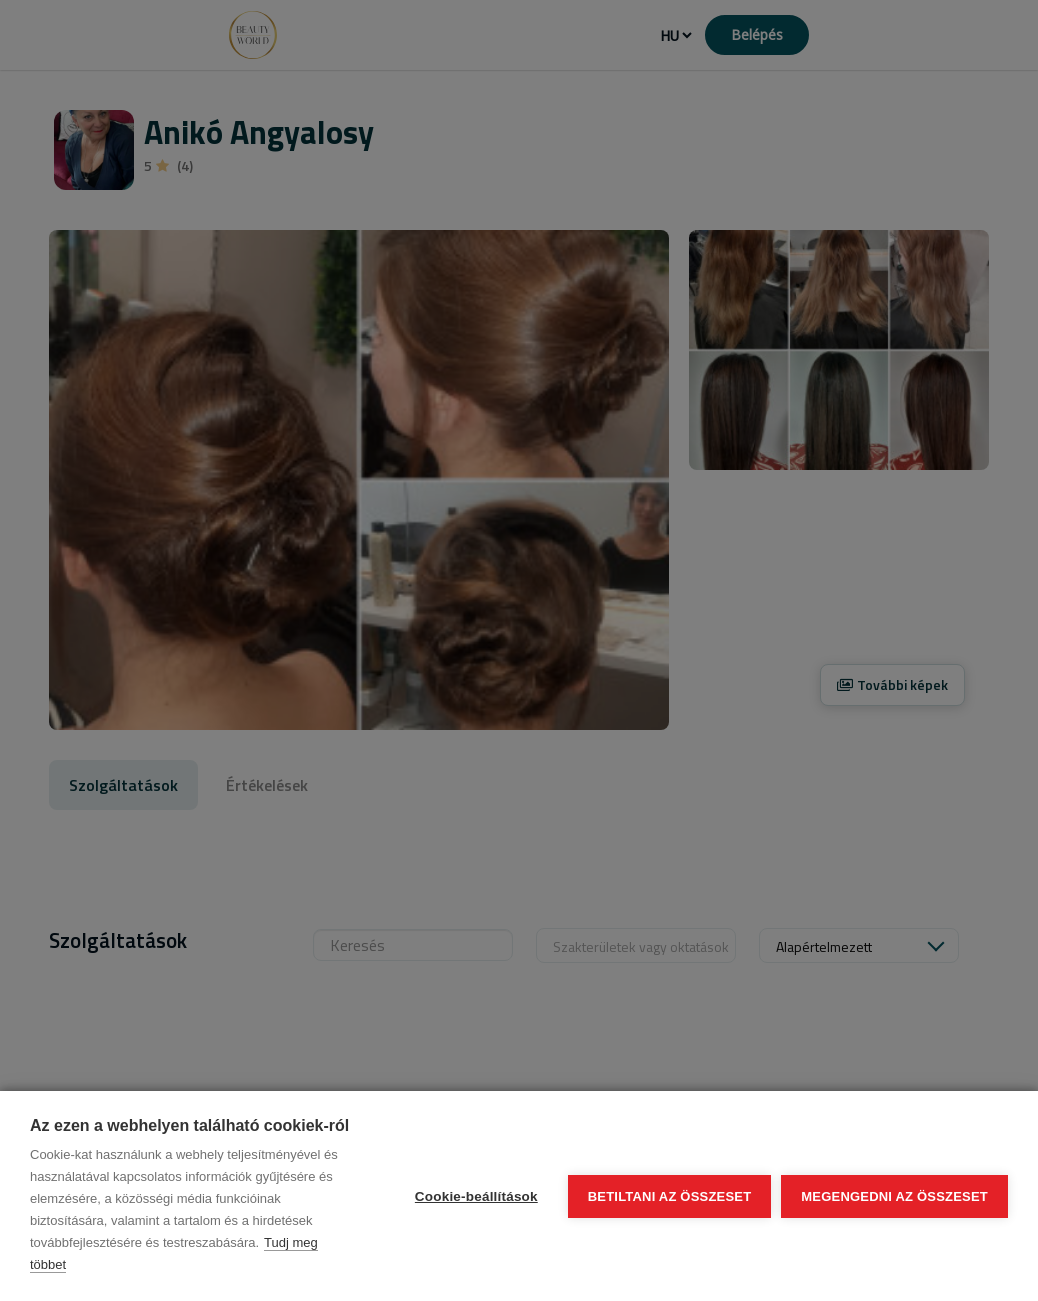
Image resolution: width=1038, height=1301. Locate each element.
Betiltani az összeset (670, 1196)
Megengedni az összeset (894, 1196)
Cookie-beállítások (476, 1196)
